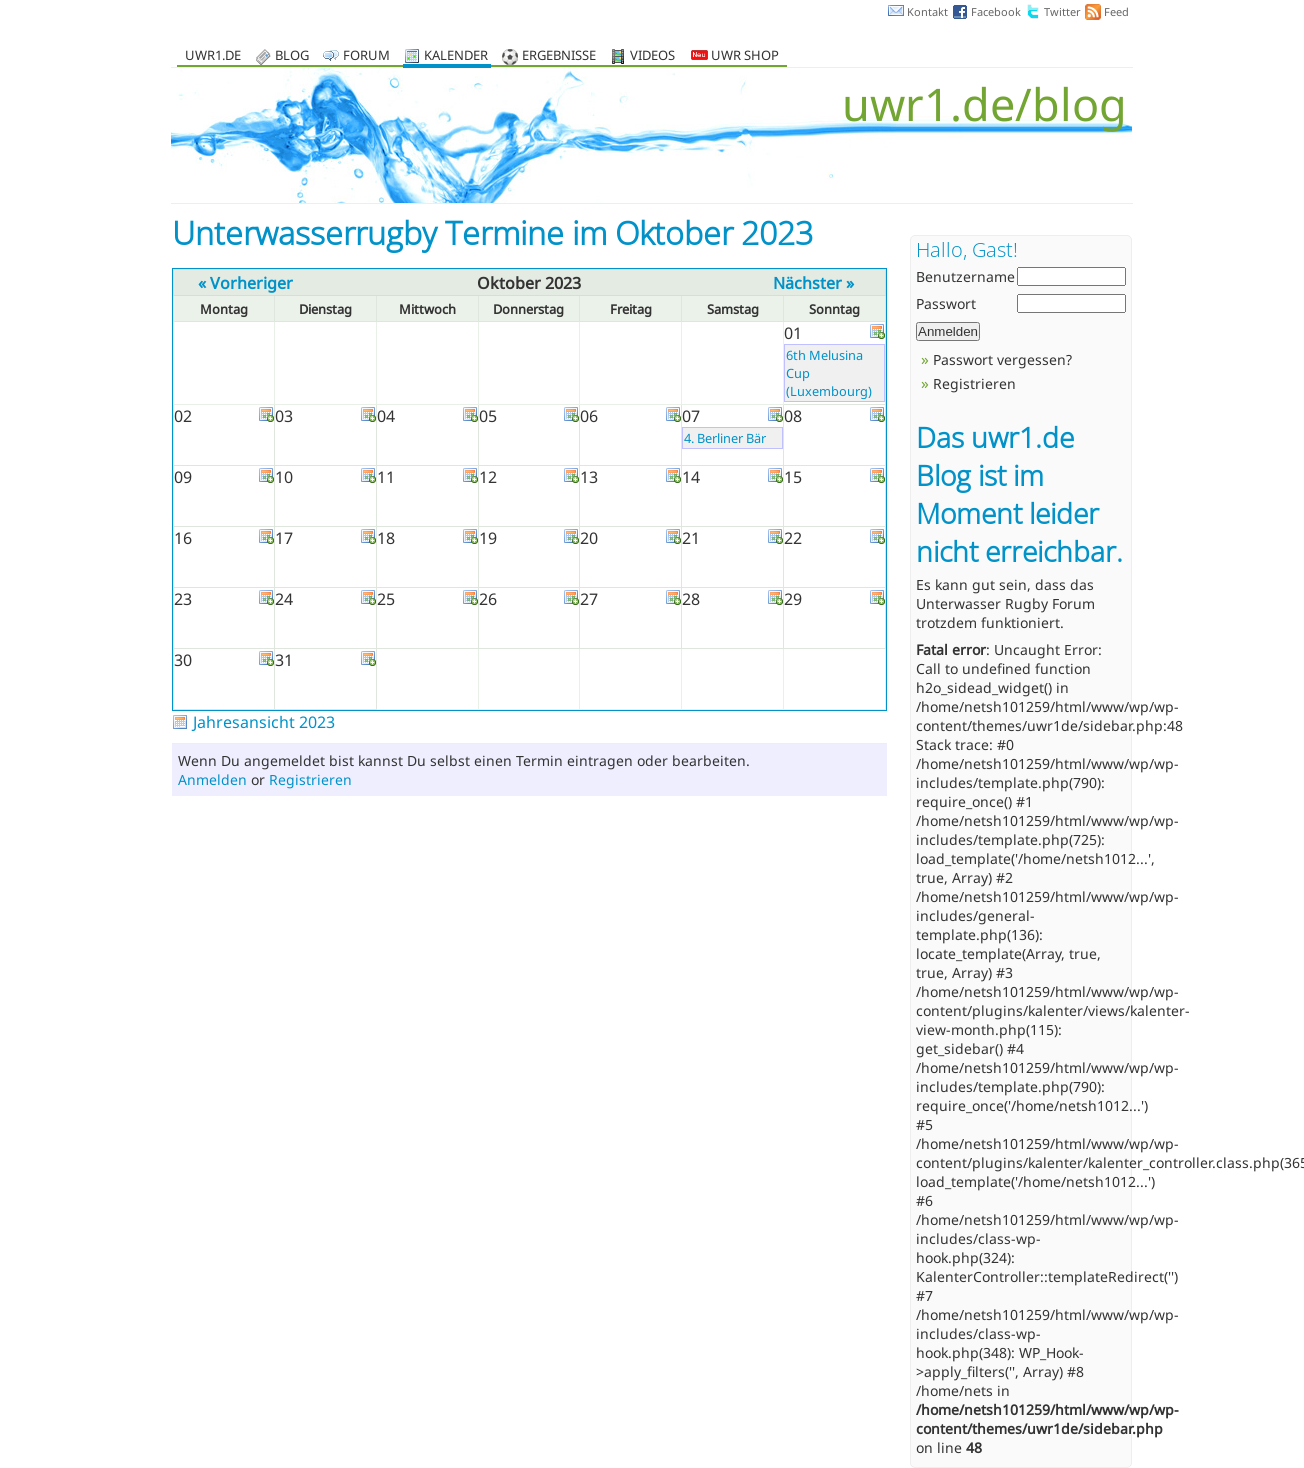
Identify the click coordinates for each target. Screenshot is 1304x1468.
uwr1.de (213, 56)
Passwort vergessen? (1002, 359)
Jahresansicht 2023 (264, 722)
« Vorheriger (245, 283)
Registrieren (310, 779)
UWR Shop (735, 56)
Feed (1116, 11)
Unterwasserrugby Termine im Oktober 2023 (492, 232)
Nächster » (813, 283)
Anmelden (212, 779)
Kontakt (927, 11)
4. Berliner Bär (725, 438)
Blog (292, 56)
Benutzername (965, 276)
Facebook (996, 11)
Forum (366, 56)
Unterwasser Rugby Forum (1005, 603)
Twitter (1062, 11)
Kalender (456, 56)
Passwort (946, 303)
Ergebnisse (559, 56)
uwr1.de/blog (984, 103)
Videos (652, 56)
